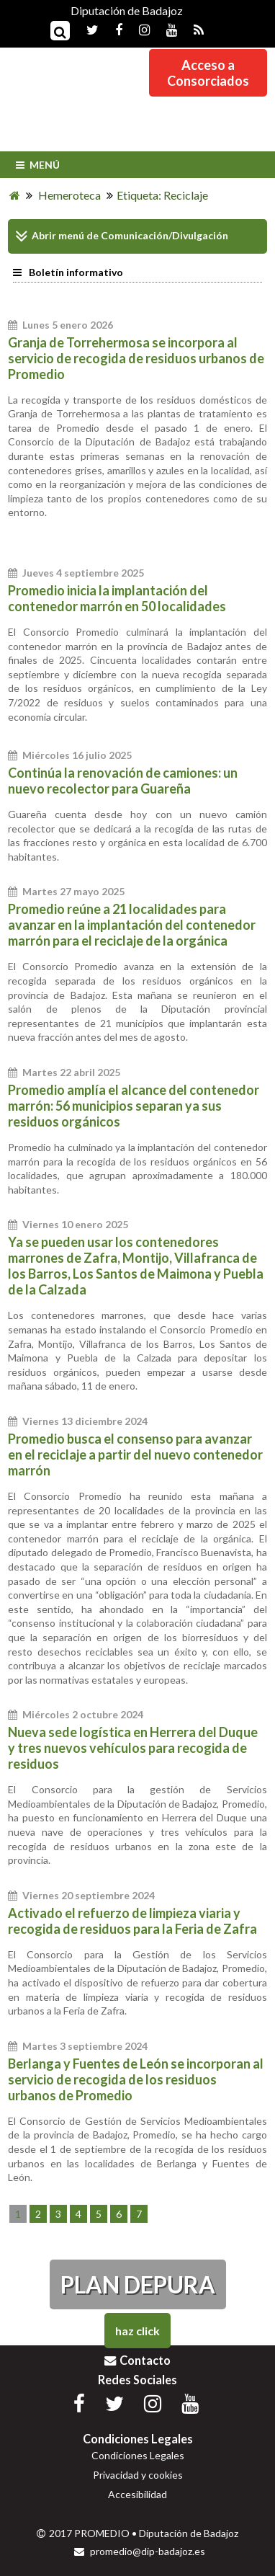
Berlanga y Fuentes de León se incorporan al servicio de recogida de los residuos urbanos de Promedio (135, 2079)
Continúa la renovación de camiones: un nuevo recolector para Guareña (123, 780)
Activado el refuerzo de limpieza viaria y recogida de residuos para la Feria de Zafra (132, 1921)
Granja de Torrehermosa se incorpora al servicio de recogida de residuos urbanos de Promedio (136, 358)
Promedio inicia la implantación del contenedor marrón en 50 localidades (117, 598)
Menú (36, 165)
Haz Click (137, 2330)
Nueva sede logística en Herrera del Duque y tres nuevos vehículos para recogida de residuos (133, 1748)
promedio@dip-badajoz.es (139, 2551)
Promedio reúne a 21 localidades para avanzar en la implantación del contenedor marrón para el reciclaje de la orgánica (132, 925)
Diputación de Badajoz (127, 10)
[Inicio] (15, 195)
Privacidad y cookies (138, 2475)
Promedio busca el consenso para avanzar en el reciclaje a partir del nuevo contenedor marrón (135, 1454)
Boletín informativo (68, 272)
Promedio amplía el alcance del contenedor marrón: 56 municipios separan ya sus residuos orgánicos (133, 1105)
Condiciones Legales (137, 2455)
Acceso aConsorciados (208, 73)
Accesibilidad (137, 2494)
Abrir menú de (57, 236)
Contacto (137, 2360)
